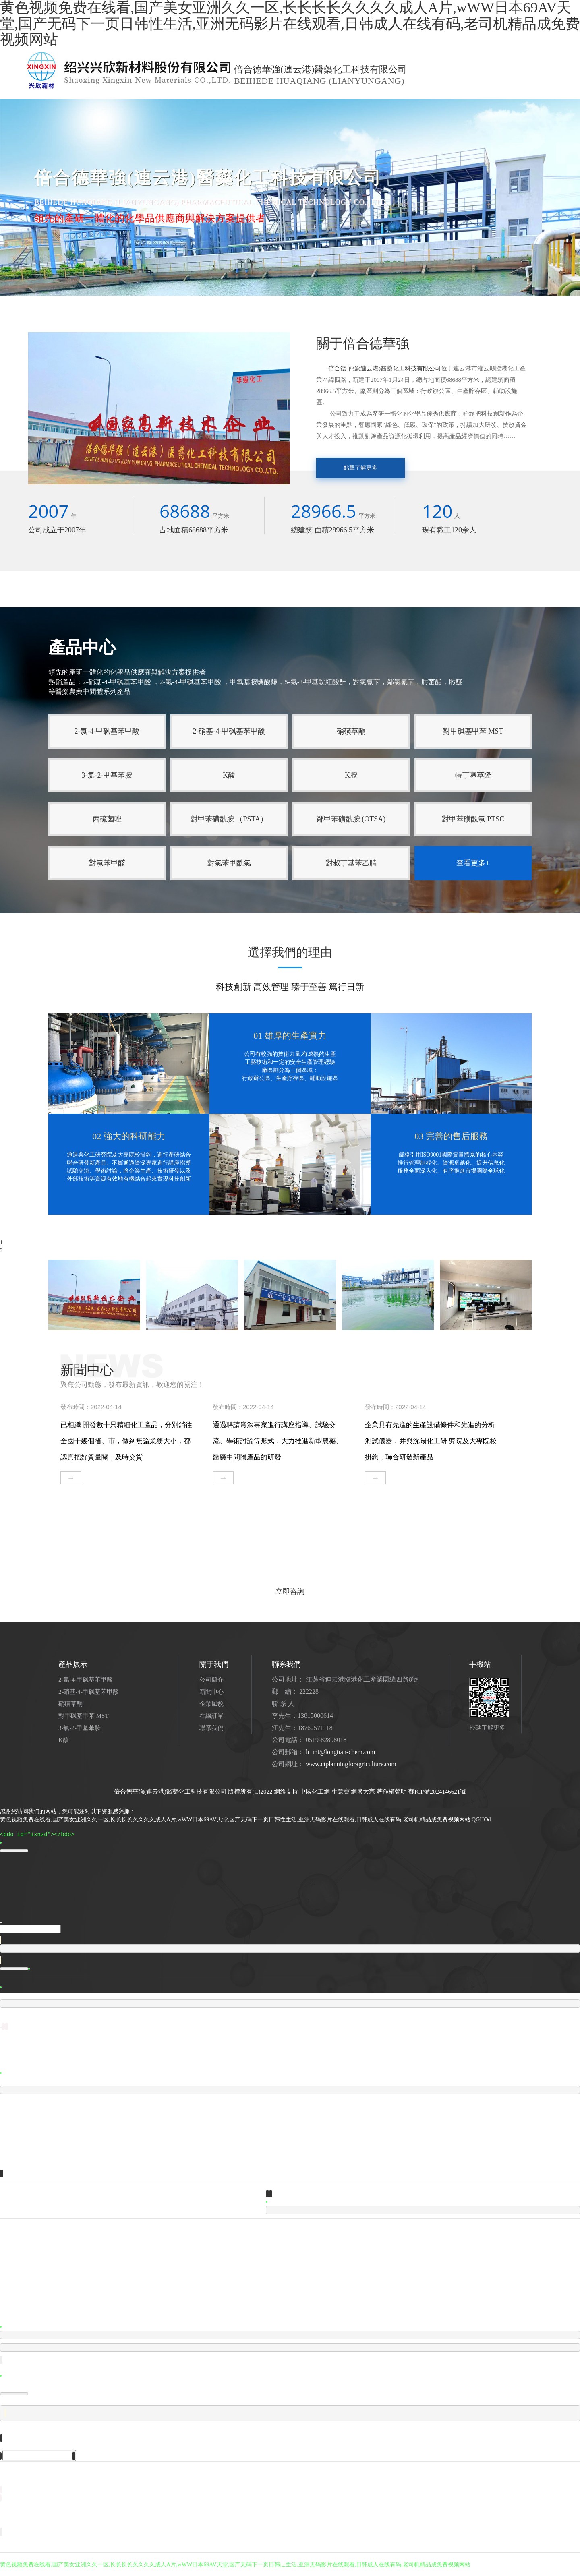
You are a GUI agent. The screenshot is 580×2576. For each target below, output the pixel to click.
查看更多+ (472, 863)
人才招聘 (193, 99)
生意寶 (340, 1791)
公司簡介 (81, 99)
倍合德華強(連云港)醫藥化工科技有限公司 (384, 368)
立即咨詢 (290, 1591)
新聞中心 (156, 99)
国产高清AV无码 (20, 2572)
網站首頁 (44, 99)
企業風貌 (230, 99)
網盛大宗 (363, 1791)
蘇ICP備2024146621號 (437, 1791)
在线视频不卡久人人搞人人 (145, 2572)
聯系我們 (270, 99)
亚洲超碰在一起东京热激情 (76, 2572)
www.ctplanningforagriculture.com (351, 1764)
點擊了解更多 (360, 468)
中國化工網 (315, 1791)
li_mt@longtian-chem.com (340, 1751)
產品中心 (119, 99)
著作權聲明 (392, 1791)
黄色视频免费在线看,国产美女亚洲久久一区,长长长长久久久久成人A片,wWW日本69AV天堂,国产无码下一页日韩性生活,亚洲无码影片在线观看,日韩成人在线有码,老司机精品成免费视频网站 (235, 1820)
